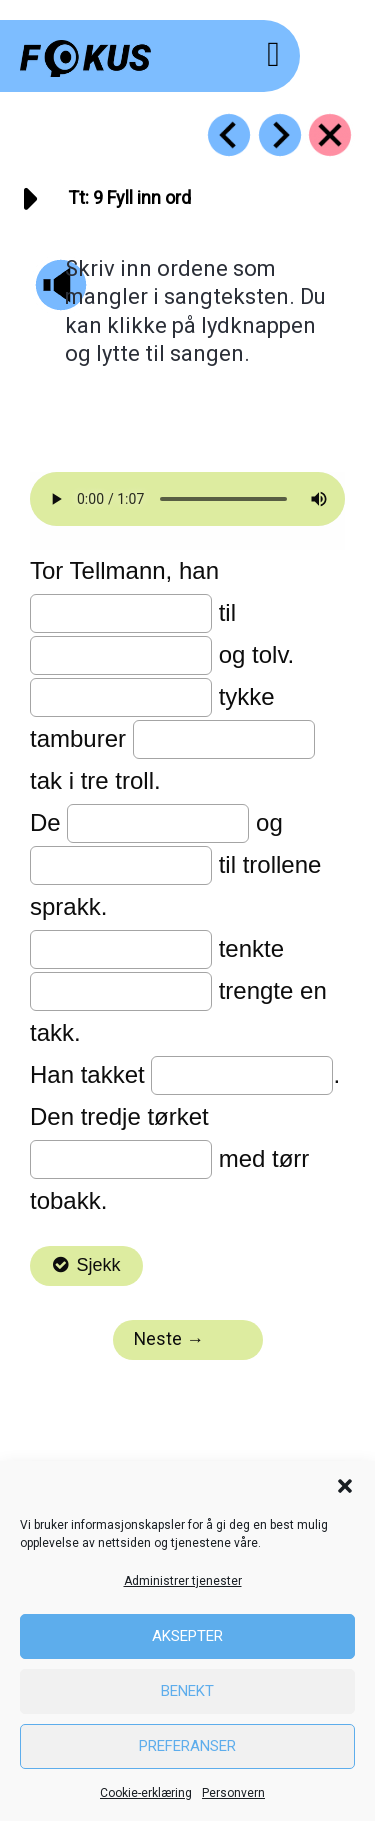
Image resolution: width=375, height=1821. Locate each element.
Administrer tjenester (183, 1581)
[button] (345, 1486)
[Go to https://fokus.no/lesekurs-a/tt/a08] (229, 135)
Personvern (233, 1793)
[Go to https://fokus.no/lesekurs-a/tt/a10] (280, 135)
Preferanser (187, 1746)
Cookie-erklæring (146, 1793)
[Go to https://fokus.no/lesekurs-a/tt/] (330, 135)
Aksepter (187, 1636)
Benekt (187, 1691)
